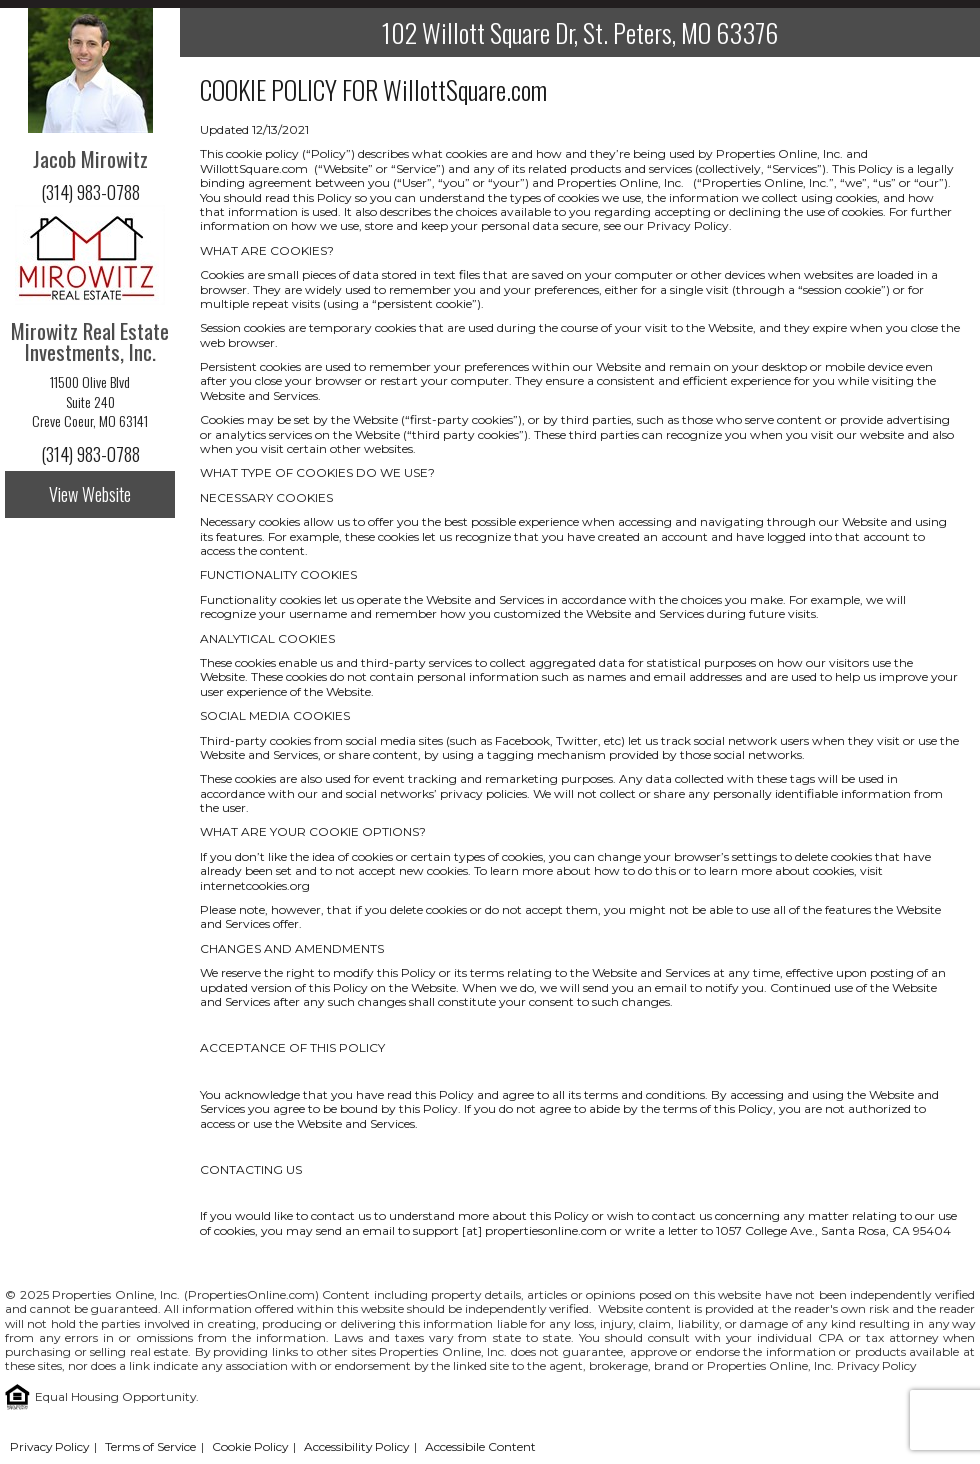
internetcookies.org (255, 885)
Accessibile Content (480, 1446)
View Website (90, 494)
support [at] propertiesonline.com (510, 1230)
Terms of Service (150, 1446)
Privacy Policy (876, 1365)
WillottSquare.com (465, 89)
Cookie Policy (250, 1446)
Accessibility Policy (356, 1446)
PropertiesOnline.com (251, 1294)
